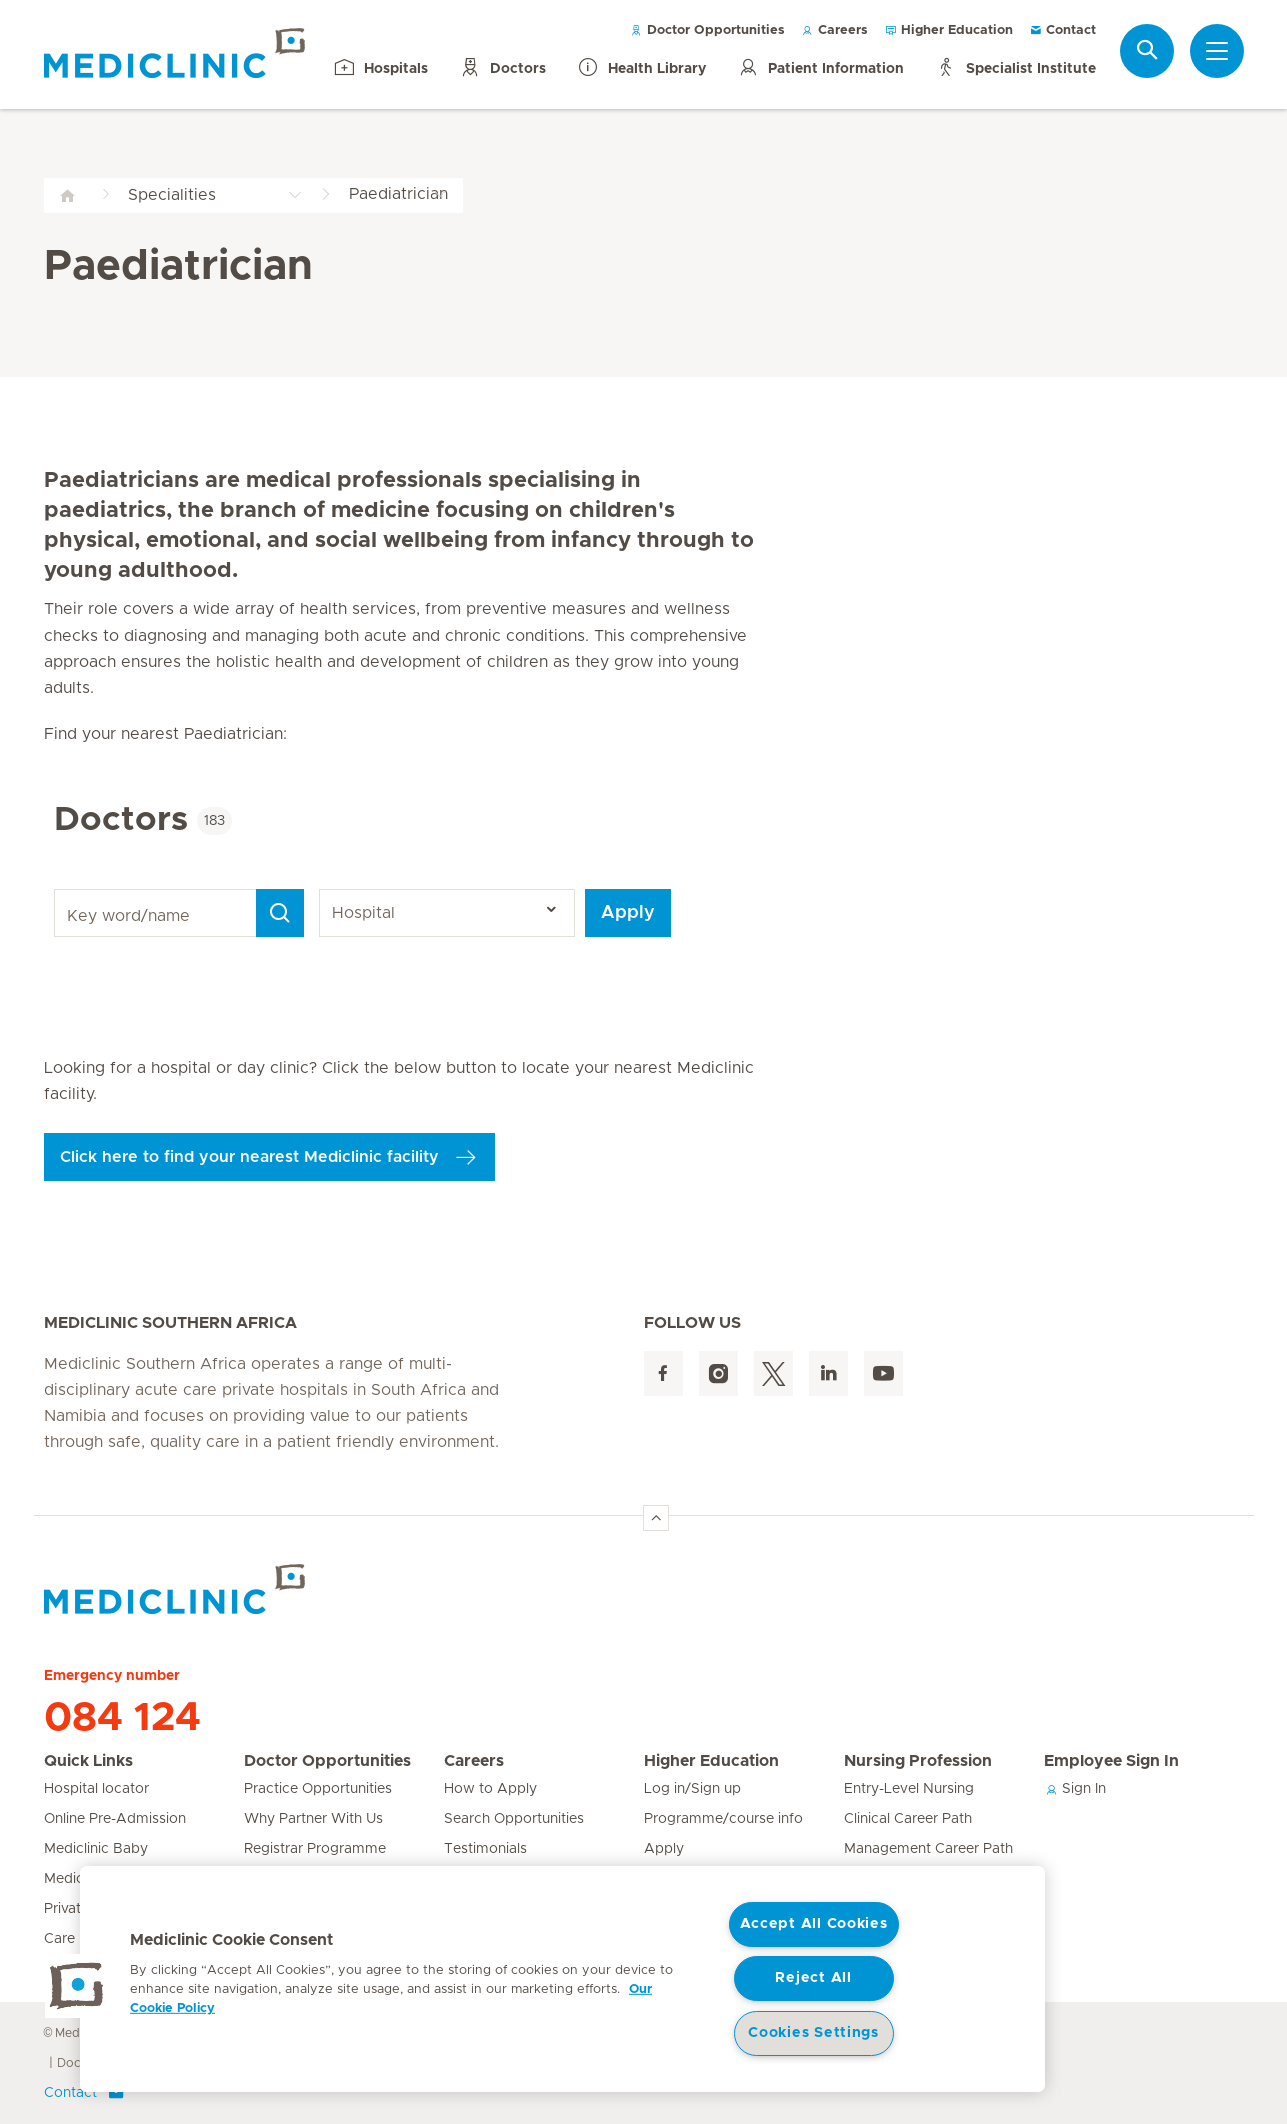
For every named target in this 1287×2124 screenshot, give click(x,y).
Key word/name (57, 889)
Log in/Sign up (692, 1789)
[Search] (280, 913)
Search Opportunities (514, 1819)
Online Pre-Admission (115, 1819)
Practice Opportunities (318, 1789)
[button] (77, 1986)
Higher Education (948, 30)
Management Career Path (928, 1849)
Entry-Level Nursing (909, 1789)
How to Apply (490, 1789)
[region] (562, 1979)
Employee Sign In (1111, 1761)
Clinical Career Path (908, 1819)
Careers (834, 30)
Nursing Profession (918, 1761)
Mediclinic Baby (96, 1849)
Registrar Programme (315, 1849)
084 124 (122, 1718)
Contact (1062, 30)
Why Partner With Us (313, 1819)
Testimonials (485, 1849)
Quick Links (88, 1761)
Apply (628, 913)
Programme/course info (723, 1819)
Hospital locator (96, 1789)
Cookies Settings (813, 2033)
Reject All (813, 1978)
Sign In (1075, 1789)
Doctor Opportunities (707, 30)
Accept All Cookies (814, 1924)
